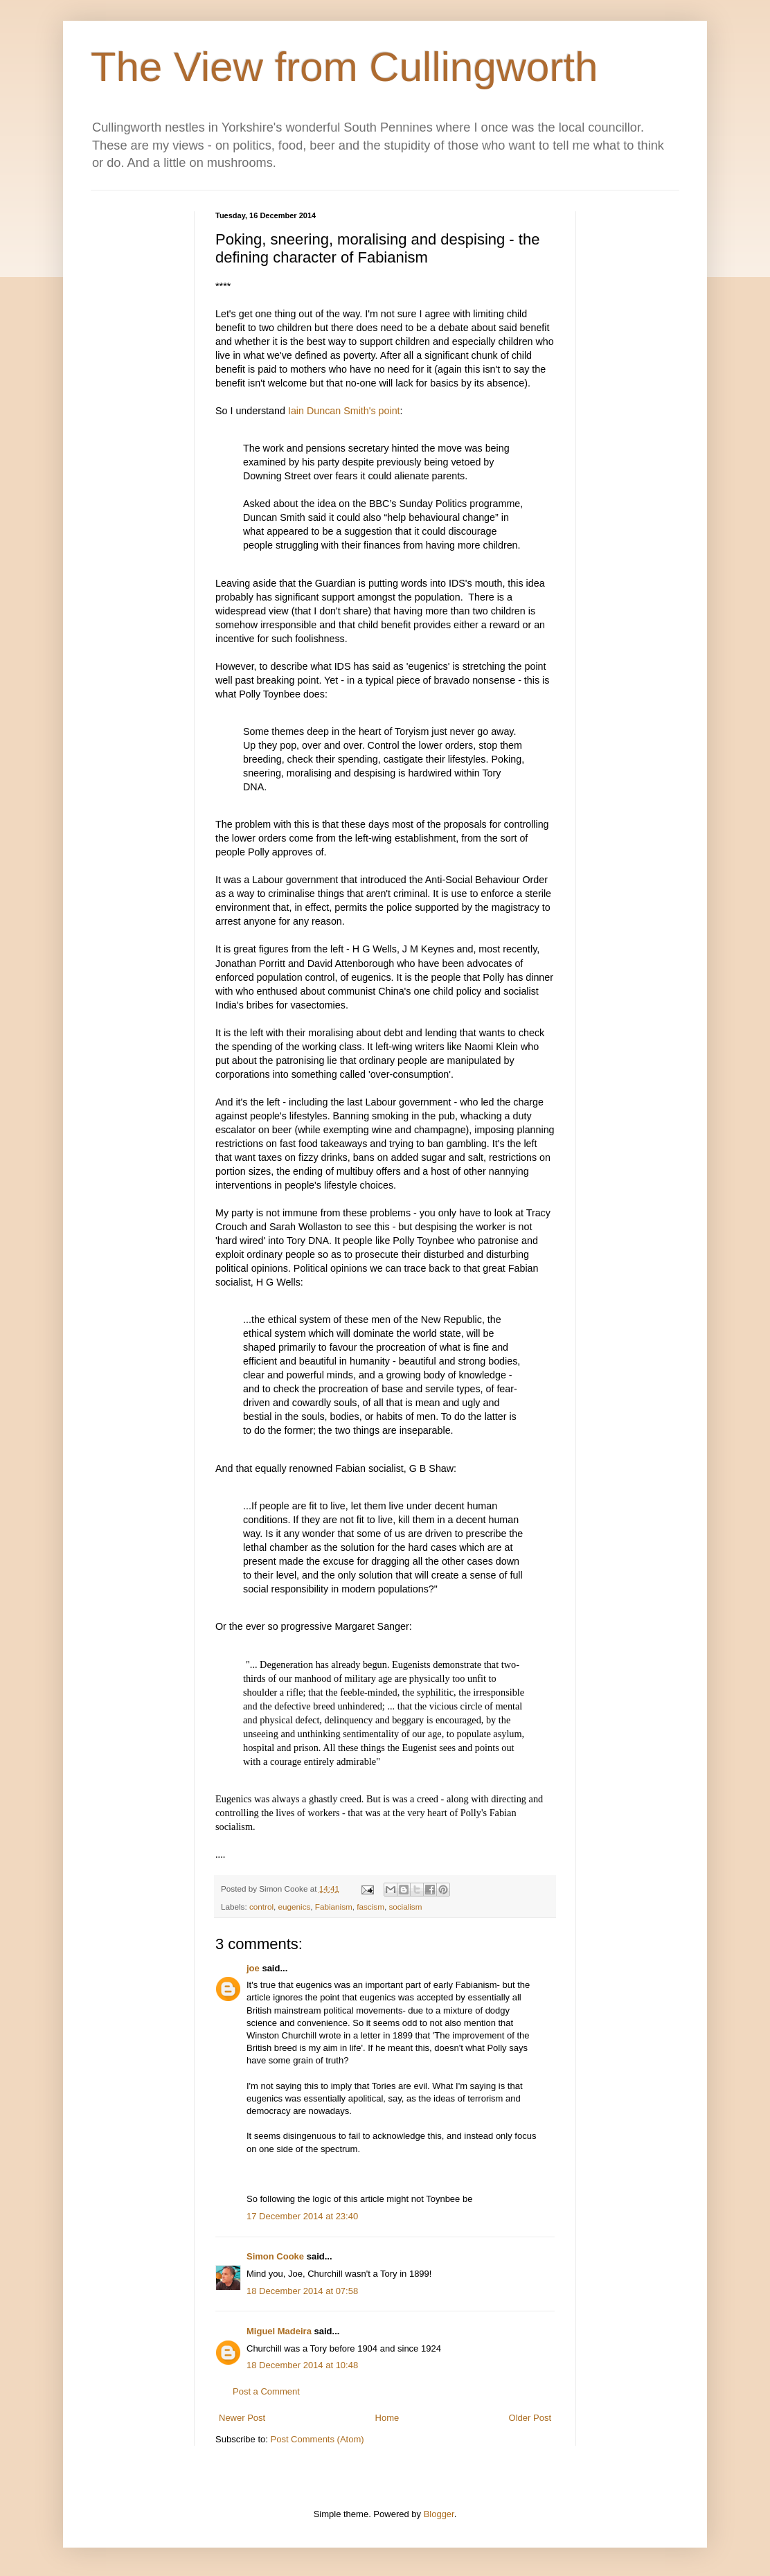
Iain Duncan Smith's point (344, 410)
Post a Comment (266, 2391)
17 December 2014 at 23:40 (302, 2216)
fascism (370, 1906)
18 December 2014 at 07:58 (302, 2291)
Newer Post (242, 2418)
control (261, 1906)
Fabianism (333, 1906)
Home (387, 2418)
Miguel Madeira (279, 2331)
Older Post (530, 2418)
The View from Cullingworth (344, 67)
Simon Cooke (275, 2256)
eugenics (294, 1906)
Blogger (439, 2514)
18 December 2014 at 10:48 (302, 2365)
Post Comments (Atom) (317, 2439)
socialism (405, 1906)
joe (253, 1968)
